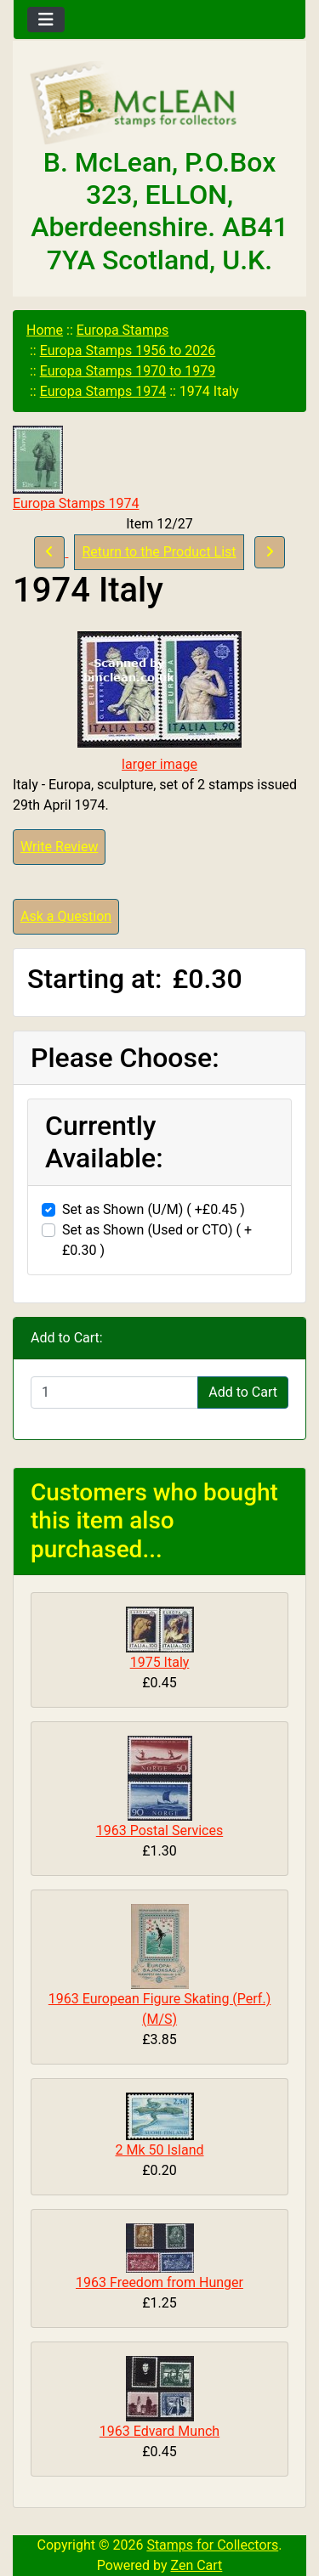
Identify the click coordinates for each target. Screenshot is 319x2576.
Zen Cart (196, 2565)
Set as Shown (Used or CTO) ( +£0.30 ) (157, 1240)
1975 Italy (160, 1662)
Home (44, 330)
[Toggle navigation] (46, 19)
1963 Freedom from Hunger (159, 2282)
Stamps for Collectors (212, 2545)
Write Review (59, 847)
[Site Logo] (159, 103)
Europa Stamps (123, 330)
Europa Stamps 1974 (103, 391)
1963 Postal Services (159, 1830)
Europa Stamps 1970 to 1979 (128, 371)
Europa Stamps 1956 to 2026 (128, 350)
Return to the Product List (159, 552)
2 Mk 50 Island (159, 2150)
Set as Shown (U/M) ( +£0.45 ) (153, 1209)
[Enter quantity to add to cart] (114, 1392)
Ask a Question (65, 916)
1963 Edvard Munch (159, 2431)
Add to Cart (242, 1392)
